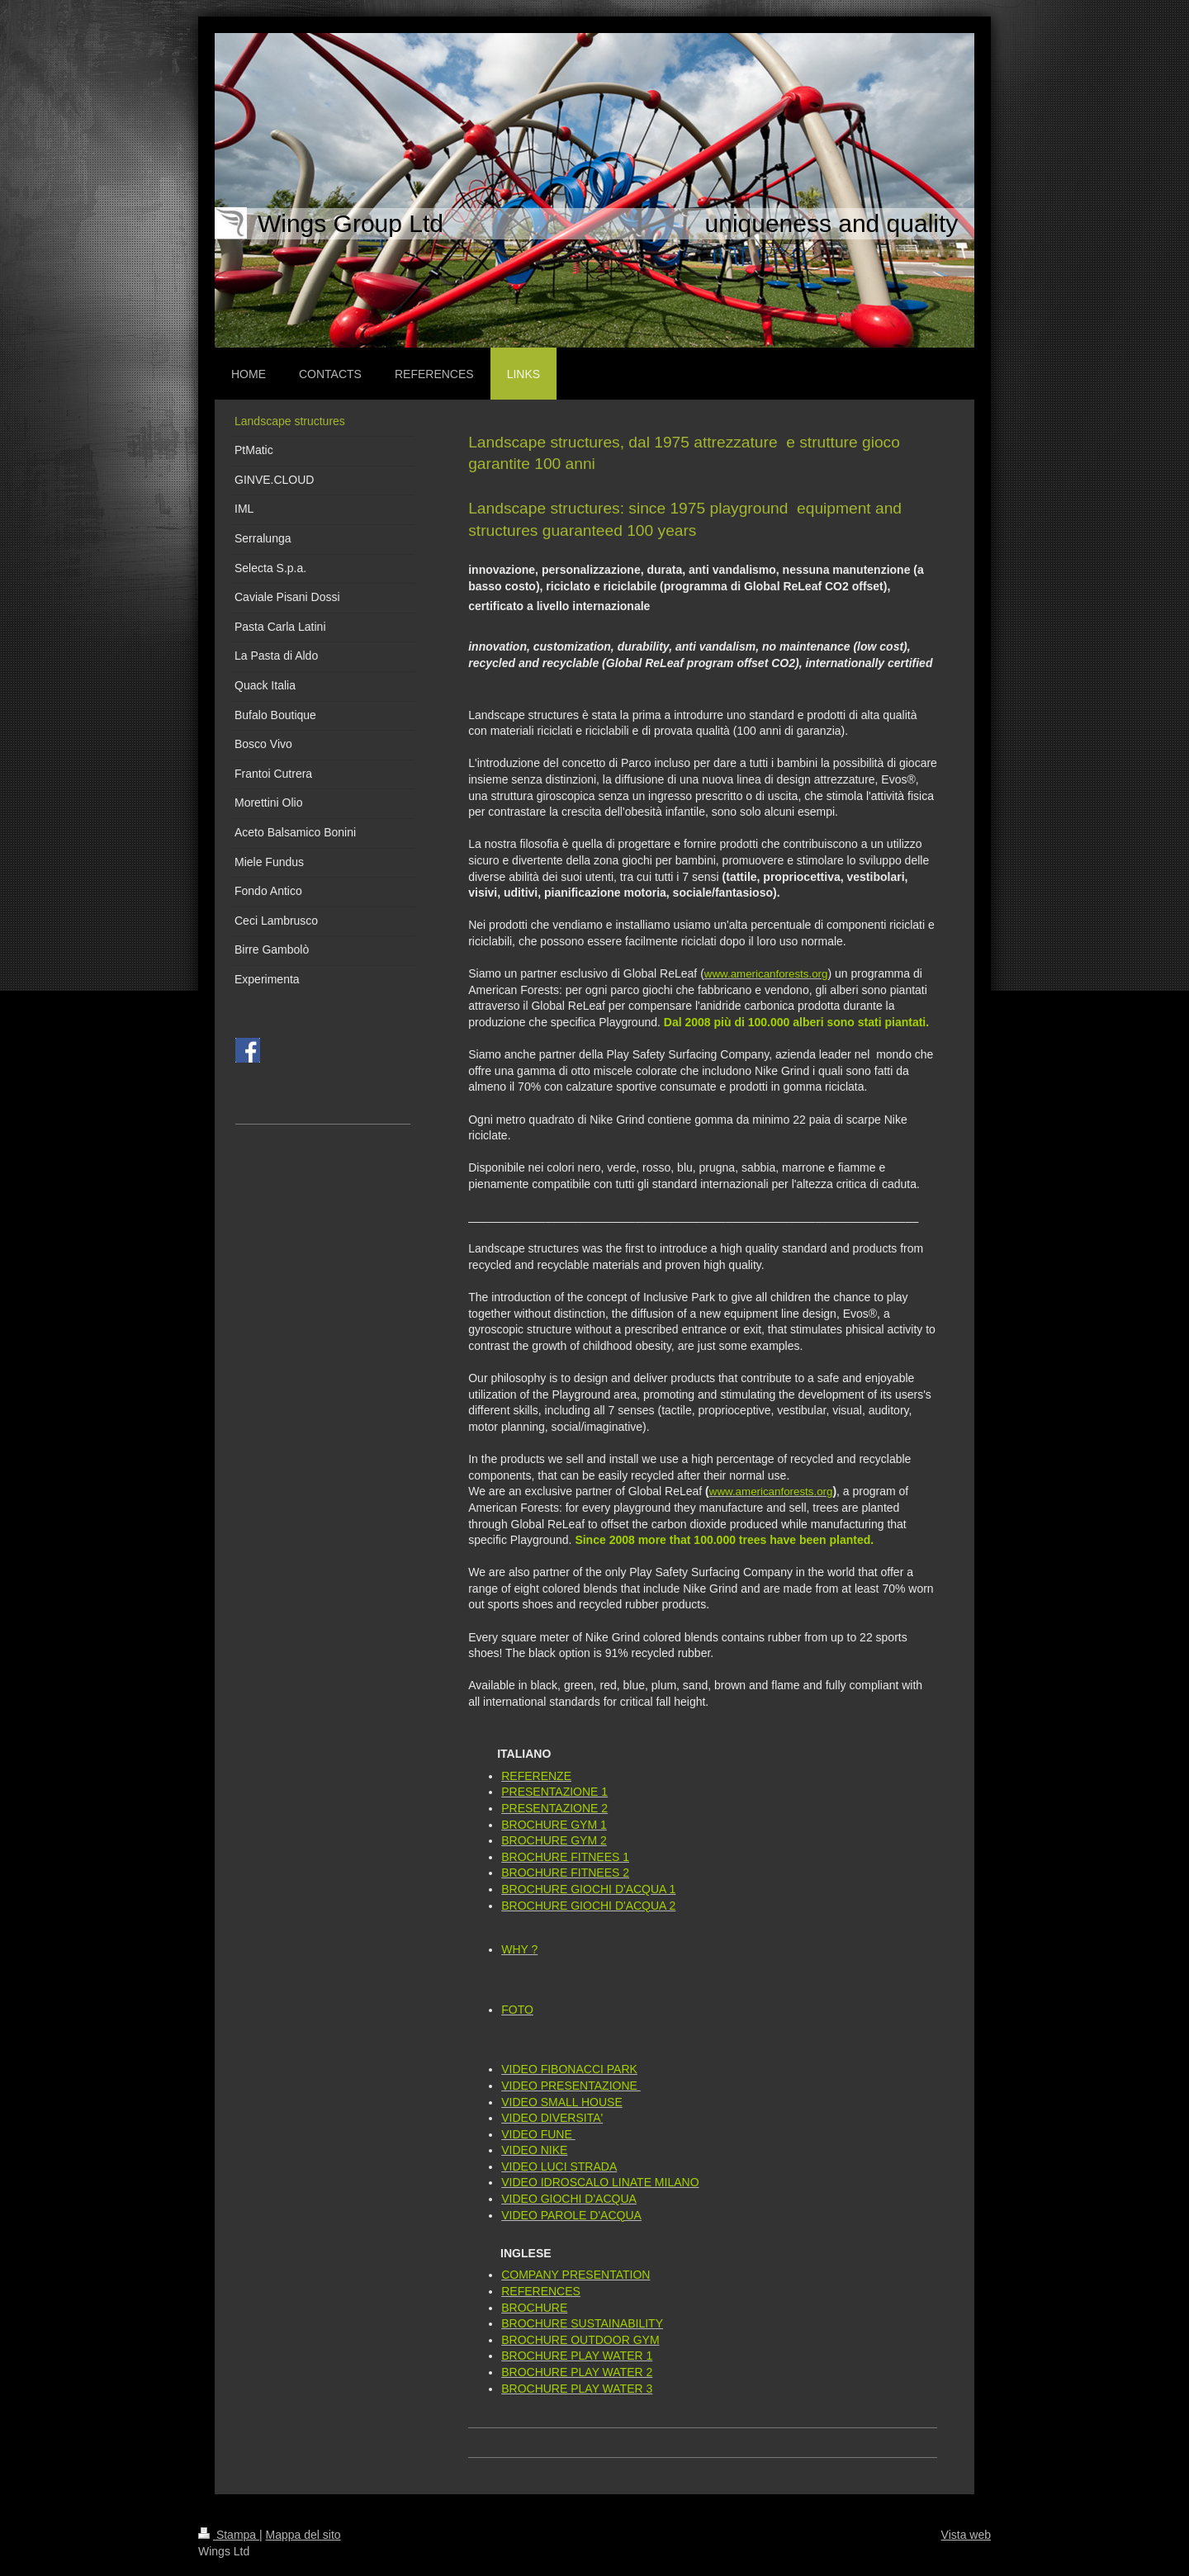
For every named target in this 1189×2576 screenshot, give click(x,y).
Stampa (228, 2534)
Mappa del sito (303, 2534)
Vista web (966, 2534)
